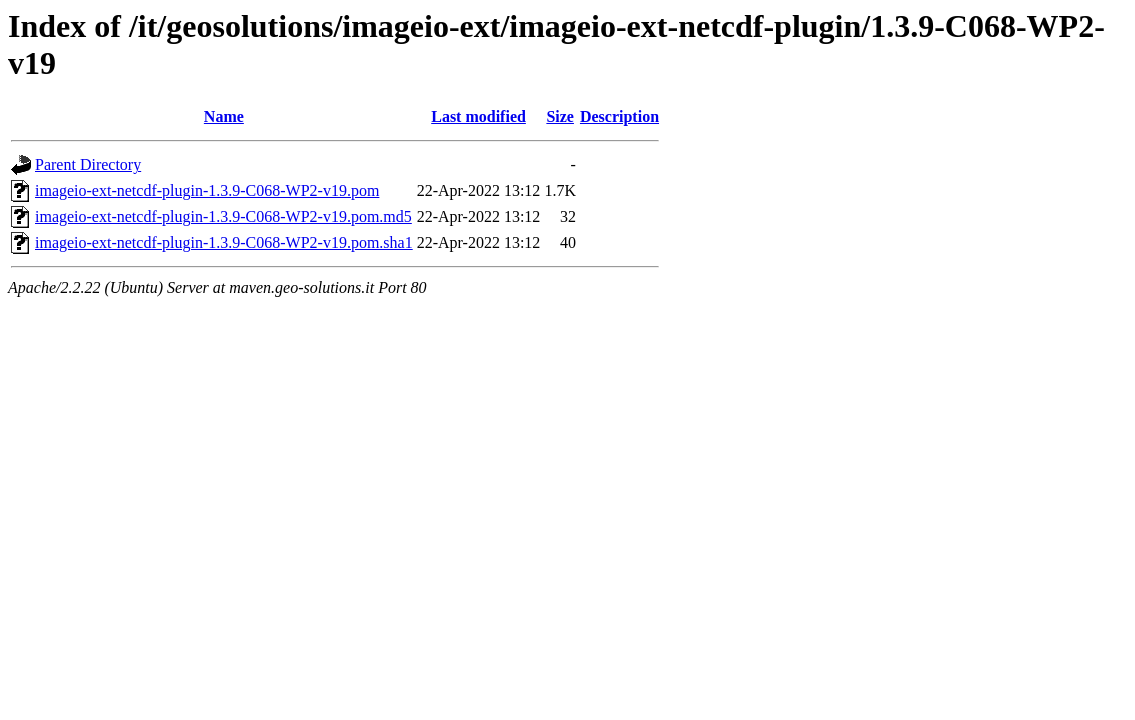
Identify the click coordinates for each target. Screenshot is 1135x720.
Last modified (478, 116)
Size (560, 116)
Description (619, 116)
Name (224, 116)
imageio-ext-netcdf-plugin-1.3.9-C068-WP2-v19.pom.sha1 (224, 242)
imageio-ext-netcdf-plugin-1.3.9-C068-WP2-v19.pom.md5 (223, 216)
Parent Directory (88, 164)
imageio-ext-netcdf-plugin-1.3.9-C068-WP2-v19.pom (207, 190)
